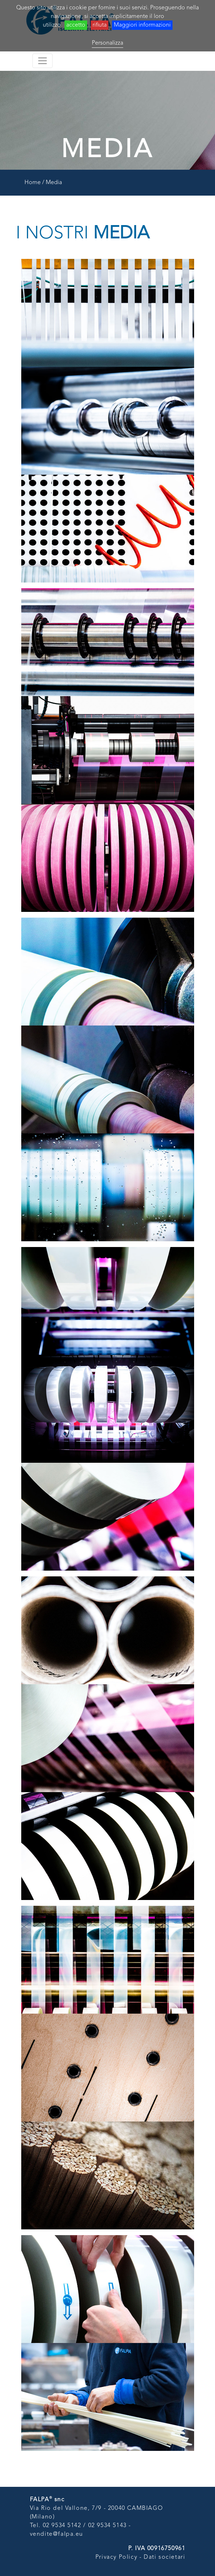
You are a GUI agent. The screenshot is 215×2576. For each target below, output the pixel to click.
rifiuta (100, 25)
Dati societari (164, 2557)
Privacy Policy (116, 2557)
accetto (75, 25)
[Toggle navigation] (42, 61)
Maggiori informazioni (142, 25)
